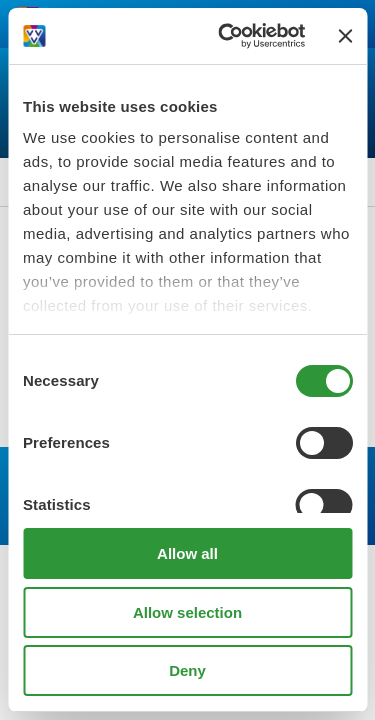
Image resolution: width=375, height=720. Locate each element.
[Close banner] (345, 36)
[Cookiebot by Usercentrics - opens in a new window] (227, 36)
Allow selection (187, 612)
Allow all (187, 553)
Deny (187, 670)
